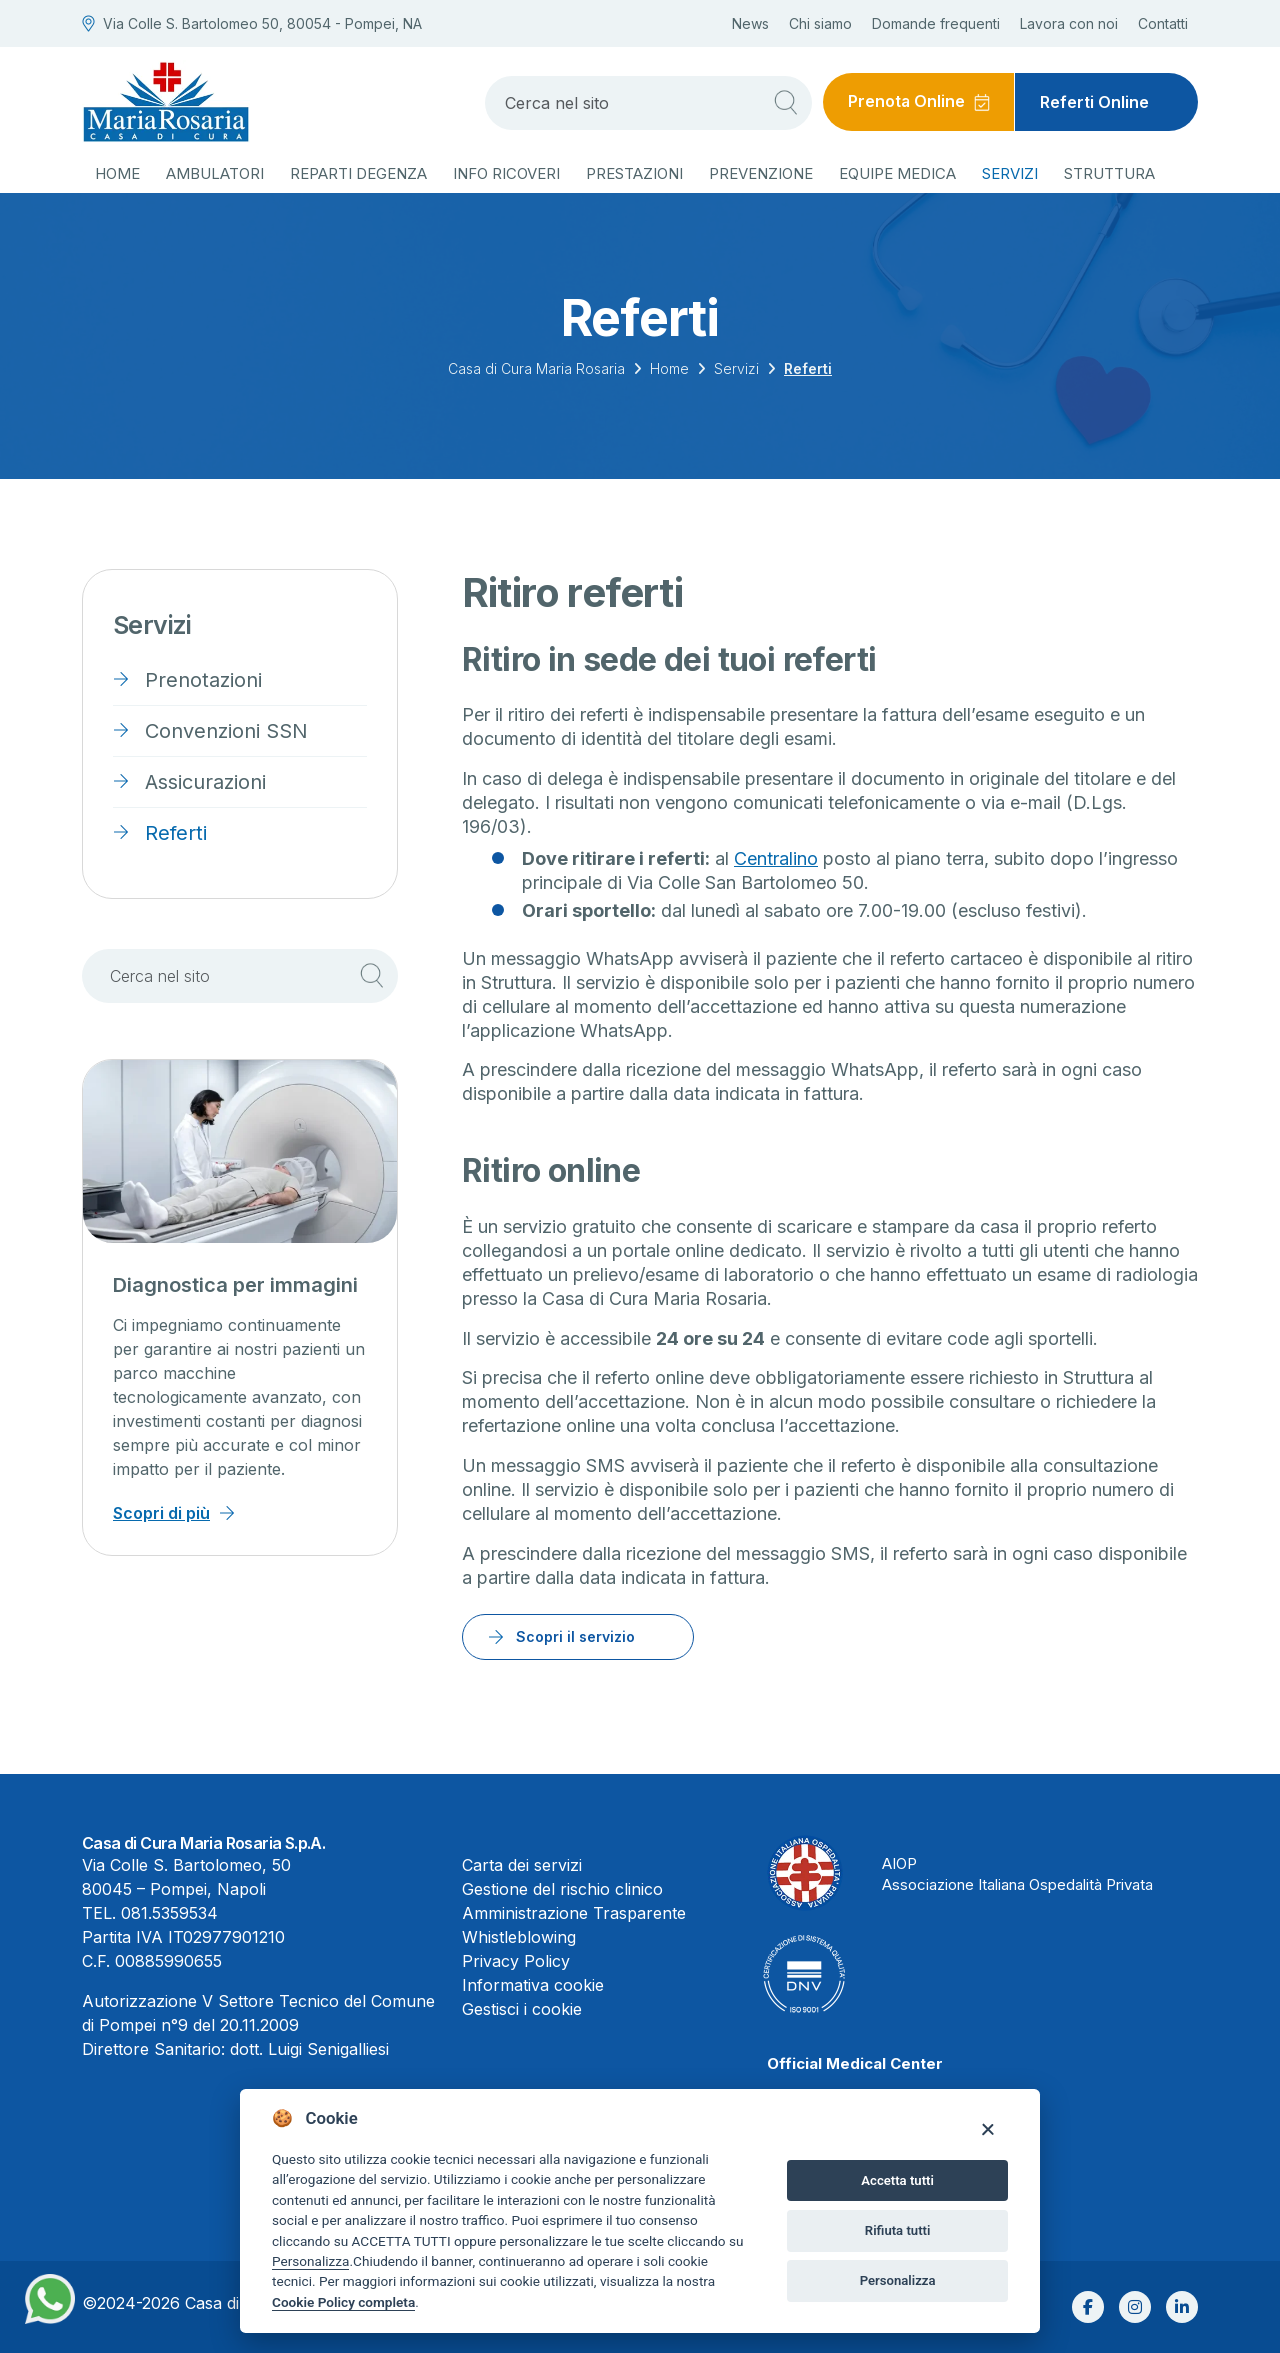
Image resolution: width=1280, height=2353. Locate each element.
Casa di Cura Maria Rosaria (536, 368)
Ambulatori (215, 173)
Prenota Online (906, 102)
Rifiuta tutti (898, 2230)
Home (117, 173)
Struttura (1109, 173)
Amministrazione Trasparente (574, 1913)
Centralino (776, 858)
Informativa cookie (533, 1985)
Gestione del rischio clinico (562, 1889)
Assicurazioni (205, 782)
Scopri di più (161, 1513)
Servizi (1010, 173)
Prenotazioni (203, 680)
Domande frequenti (936, 23)
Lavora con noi (1069, 23)
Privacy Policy (516, 1961)
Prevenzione (761, 173)
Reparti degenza (358, 173)
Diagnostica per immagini (235, 1285)
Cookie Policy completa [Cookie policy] (343, 2302)
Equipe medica (897, 173)
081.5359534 (169, 1913)
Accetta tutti (897, 2180)
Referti (176, 833)
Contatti (1163, 23)
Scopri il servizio (575, 1636)
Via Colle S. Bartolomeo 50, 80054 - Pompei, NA (252, 23)
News (750, 23)
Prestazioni (634, 173)
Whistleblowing (519, 1937)
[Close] (987, 2128)
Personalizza (310, 2261)
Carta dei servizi (522, 1865)
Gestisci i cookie (522, 2009)
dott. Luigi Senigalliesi (309, 2049)
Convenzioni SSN (226, 731)
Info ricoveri (506, 173)
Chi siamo (820, 23)
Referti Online (1094, 102)
